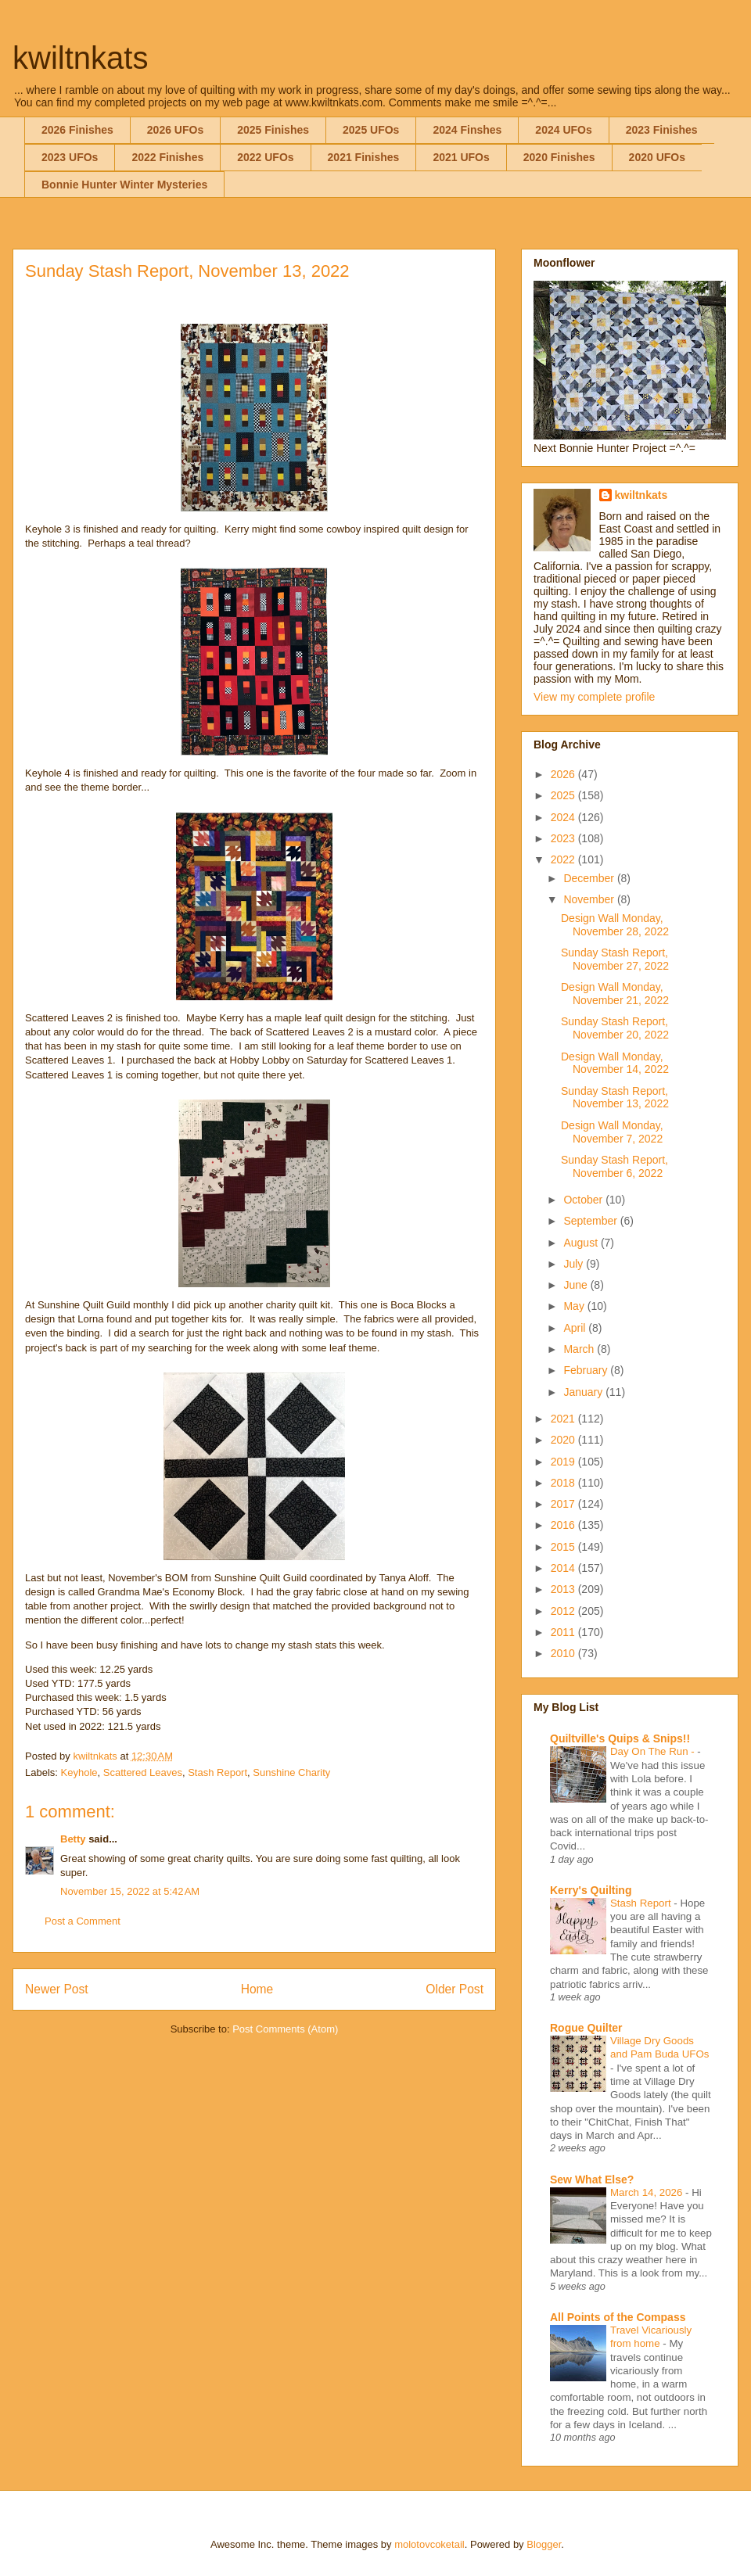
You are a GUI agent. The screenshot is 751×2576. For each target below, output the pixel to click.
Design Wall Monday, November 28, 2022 (615, 925)
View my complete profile (594, 697)
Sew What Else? (592, 2179)
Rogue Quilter (586, 2028)
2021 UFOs (461, 157)
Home (257, 1989)
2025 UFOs (371, 130)
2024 (564, 817)
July (574, 1264)
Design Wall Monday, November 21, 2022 (615, 993)
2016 (564, 1525)
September (591, 1220)
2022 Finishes (167, 157)
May (575, 1306)
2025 (564, 795)
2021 (564, 1418)
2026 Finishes (77, 130)
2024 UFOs (563, 130)
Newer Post (56, 1989)
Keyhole (79, 1772)
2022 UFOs (265, 157)
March (580, 1349)
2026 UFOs (175, 130)
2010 (564, 1653)
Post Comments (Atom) (285, 2029)
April (575, 1328)
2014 (564, 1568)
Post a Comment (82, 1921)
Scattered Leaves (142, 1772)
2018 (564, 1482)
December (589, 878)
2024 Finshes (467, 130)
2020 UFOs (657, 157)
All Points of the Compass (617, 2317)
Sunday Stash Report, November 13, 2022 (615, 1097)
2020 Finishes (559, 157)
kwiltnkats (80, 58)
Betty (73, 1839)
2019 (564, 1461)
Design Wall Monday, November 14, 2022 (615, 1063)
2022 (564, 859)
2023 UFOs (69, 157)
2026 (564, 774)
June (576, 1285)
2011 (564, 1632)
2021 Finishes (364, 157)
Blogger (543, 2544)
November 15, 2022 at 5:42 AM (129, 1891)
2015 (564, 1547)
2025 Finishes (273, 130)
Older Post (454, 1989)
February (586, 1370)
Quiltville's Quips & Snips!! (620, 1738)
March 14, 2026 (647, 2192)
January (584, 1392)
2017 (564, 1504)
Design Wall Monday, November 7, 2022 (612, 1132)
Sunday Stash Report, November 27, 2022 (615, 959)
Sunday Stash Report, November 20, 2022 (615, 1028)
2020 (564, 1439)
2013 (564, 1589)
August (581, 1242)
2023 (564, 838)
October (584, 1199)
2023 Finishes (662, 130)
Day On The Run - (653, 1751)
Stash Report (217, 1772)
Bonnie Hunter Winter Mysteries (124, 184)
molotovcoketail (429, 2544)
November (589, 899)
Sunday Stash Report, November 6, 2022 (614, 1166)
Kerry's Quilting (590, 1890)
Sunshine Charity (291, 1772)
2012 (564, 1611)
